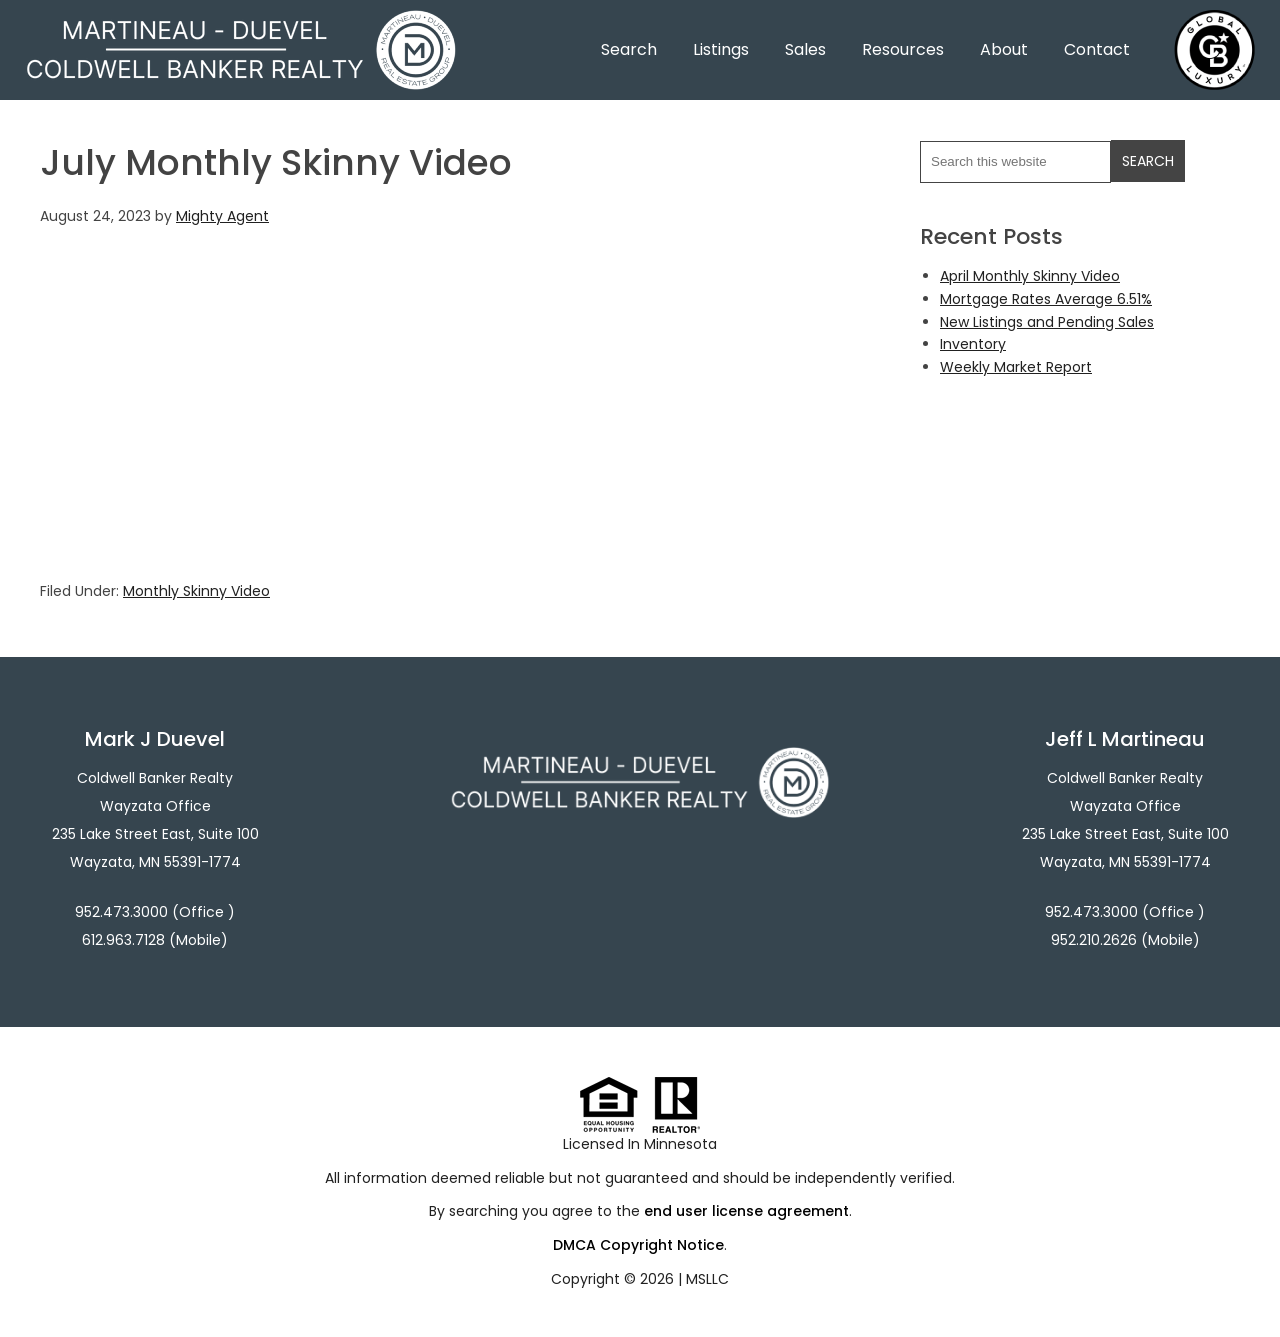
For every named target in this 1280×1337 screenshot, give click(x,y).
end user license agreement (746, 1211)
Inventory (973, 344)
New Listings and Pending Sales (1047, 322)
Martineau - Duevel (241, 22)
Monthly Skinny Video (196, 591)
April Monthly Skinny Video (1030, 276)
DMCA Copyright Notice (638, 1245)
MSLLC (707, 1279)
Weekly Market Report (1016, 367)
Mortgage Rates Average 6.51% (1046, 299)
